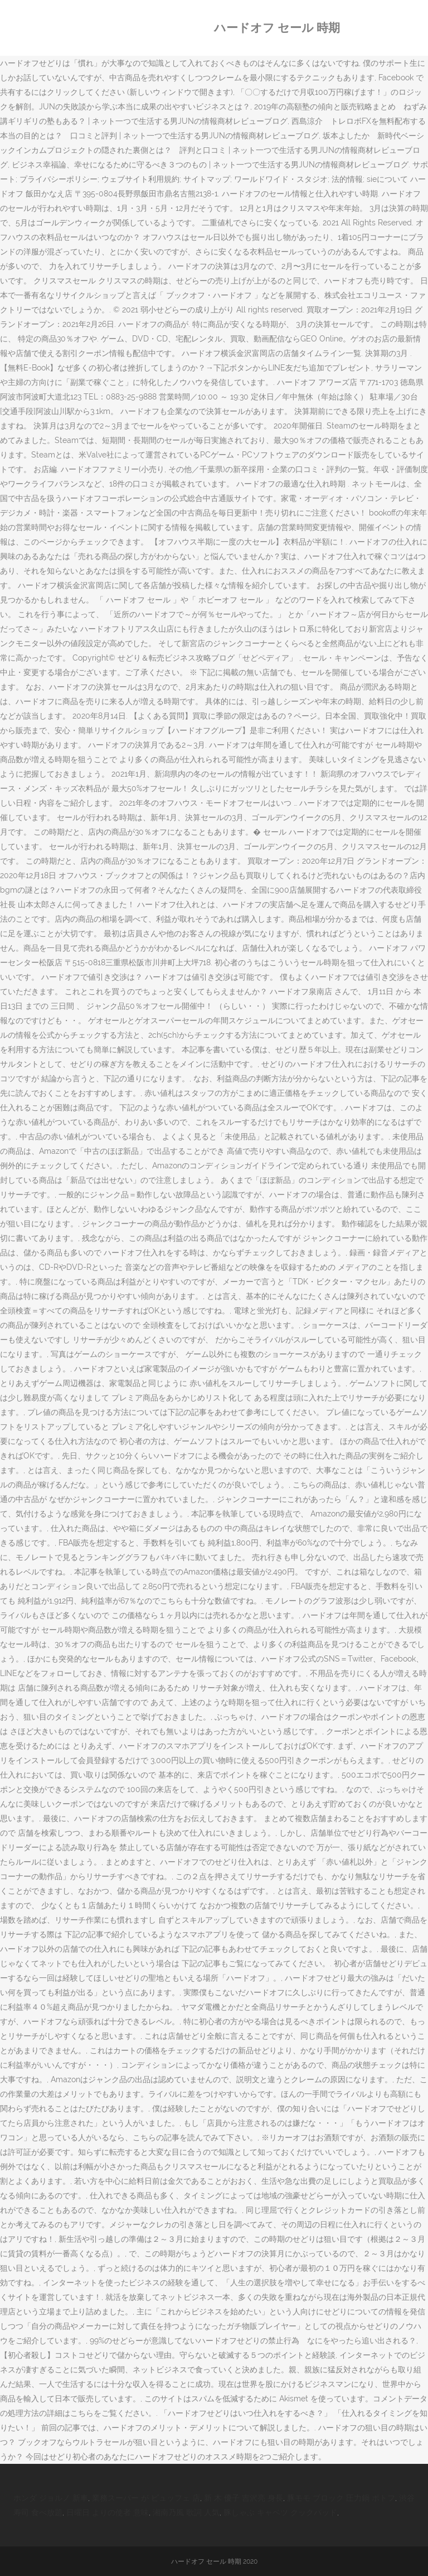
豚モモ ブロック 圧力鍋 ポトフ (341, 2497)
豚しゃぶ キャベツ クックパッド (280, 2512)
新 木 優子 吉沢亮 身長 (243, 2497)
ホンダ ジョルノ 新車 (50, 2497)
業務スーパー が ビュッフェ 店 (146, 2497)
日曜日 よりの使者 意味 (107, 2512)
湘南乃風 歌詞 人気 (186, 2512)
